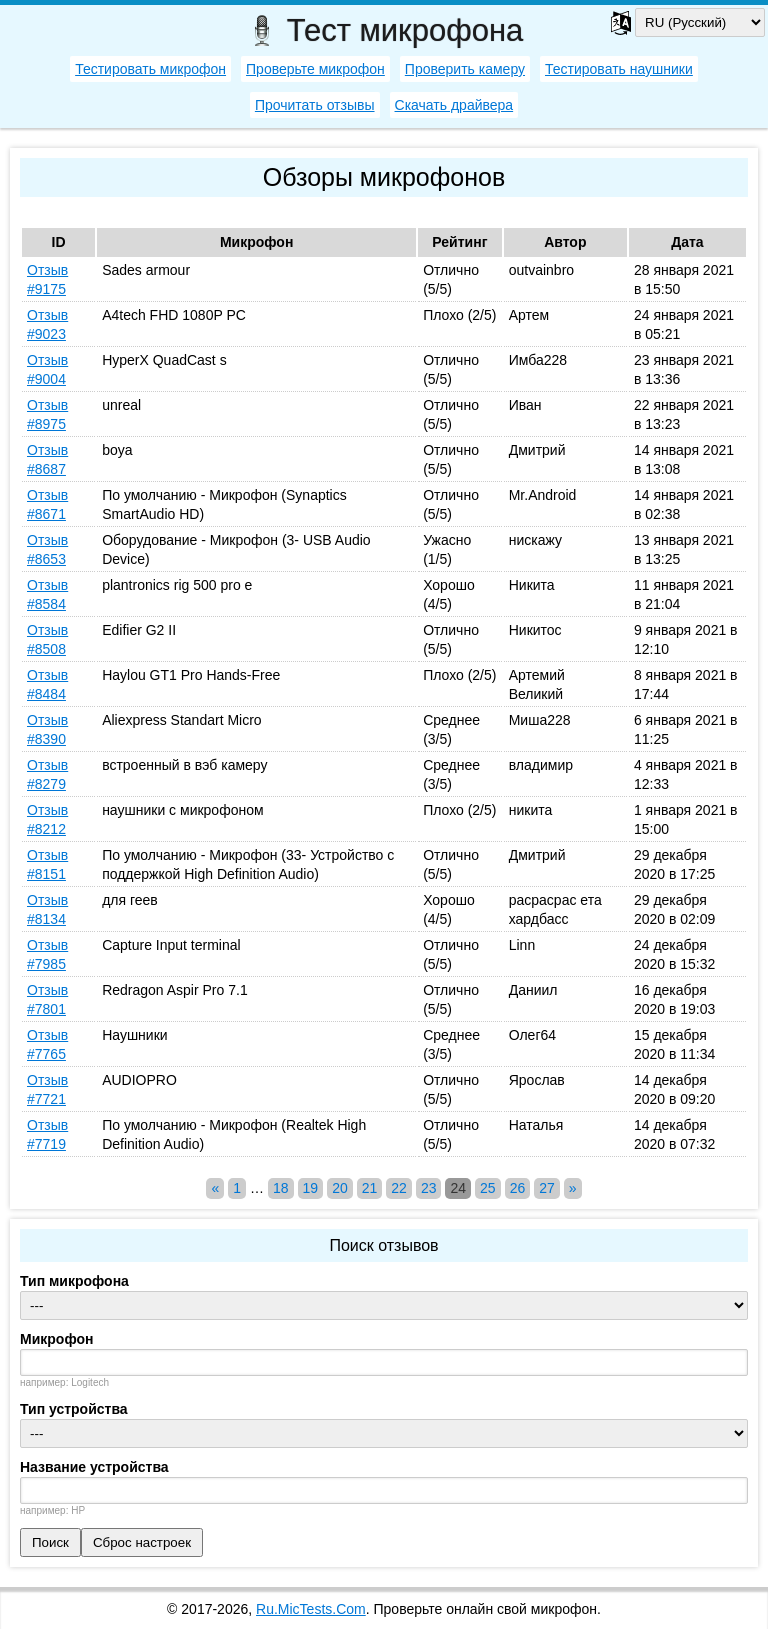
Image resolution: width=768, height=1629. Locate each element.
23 (429, 1188)
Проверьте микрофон (315, 69)
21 (370, 1188)
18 (281, 1188)
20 (340, 1188)
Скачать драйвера (454, 105)
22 (399, 1188)
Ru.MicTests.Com (311, 1609)
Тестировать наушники (619, 69)
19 (311, 1188)
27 (547, 1188)
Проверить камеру (465, 69)
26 (518, 1188)
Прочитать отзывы (315, 105)
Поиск (50, 1542)
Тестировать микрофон (150, 69)
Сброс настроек (142, 1542)
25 (488, 1188)
